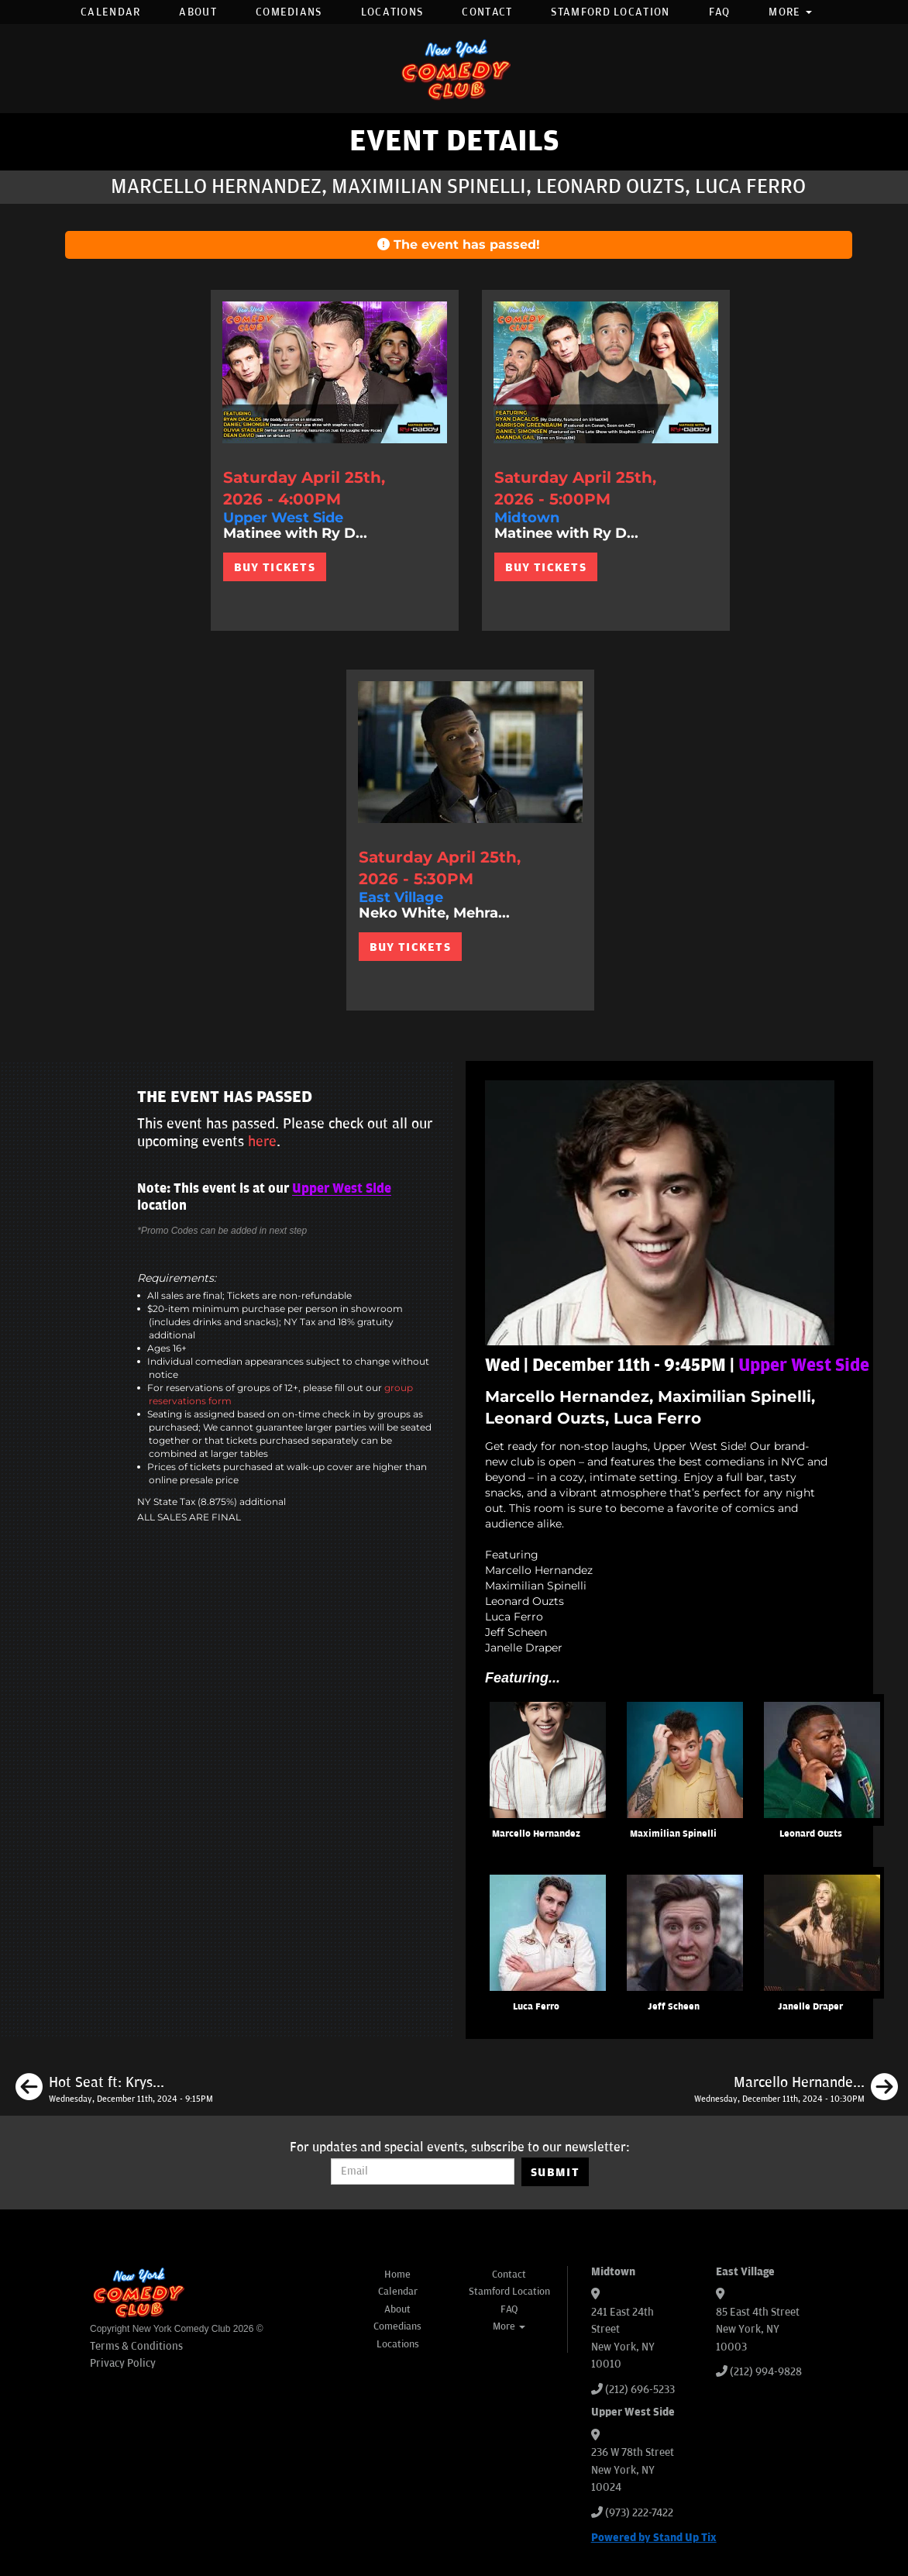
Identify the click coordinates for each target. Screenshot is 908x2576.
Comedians (289, 12)
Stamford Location (610, 12)
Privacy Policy (123, 2363)
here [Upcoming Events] (262, 1141)
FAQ (720, 12)
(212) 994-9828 (766, 2371)
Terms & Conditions (136, 2346)
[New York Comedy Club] (454, 68)
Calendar (110, 12)
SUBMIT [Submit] (555, 2172)
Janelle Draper (810, 2007)
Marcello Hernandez (536, 1834)
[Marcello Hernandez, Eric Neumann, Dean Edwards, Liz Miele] (796, 2089)
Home (397, 2274)
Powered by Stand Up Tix (654, 2537)
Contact (487, 12)
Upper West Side (341, 1189)
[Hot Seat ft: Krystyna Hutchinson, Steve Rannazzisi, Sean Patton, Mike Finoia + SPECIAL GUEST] (114, 2089)
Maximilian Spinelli (673, 1834)
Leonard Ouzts (810, 1834)
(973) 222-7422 (639, 2512)
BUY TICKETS (274, 567)
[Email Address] (422, 2171)
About (198, 12)
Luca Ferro (536, 2007)
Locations (392, 12)
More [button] (790, 12)
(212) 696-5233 (640, 2389)
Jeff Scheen (674, 2007)
